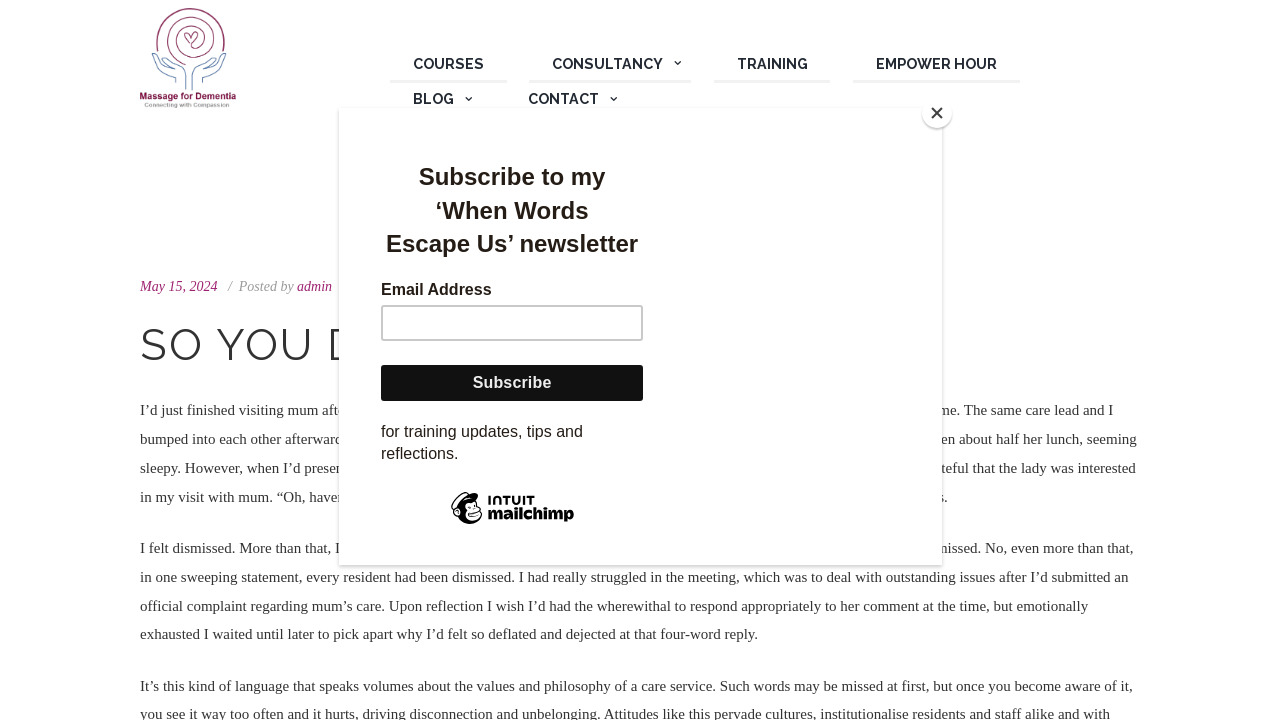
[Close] (937, 113)
